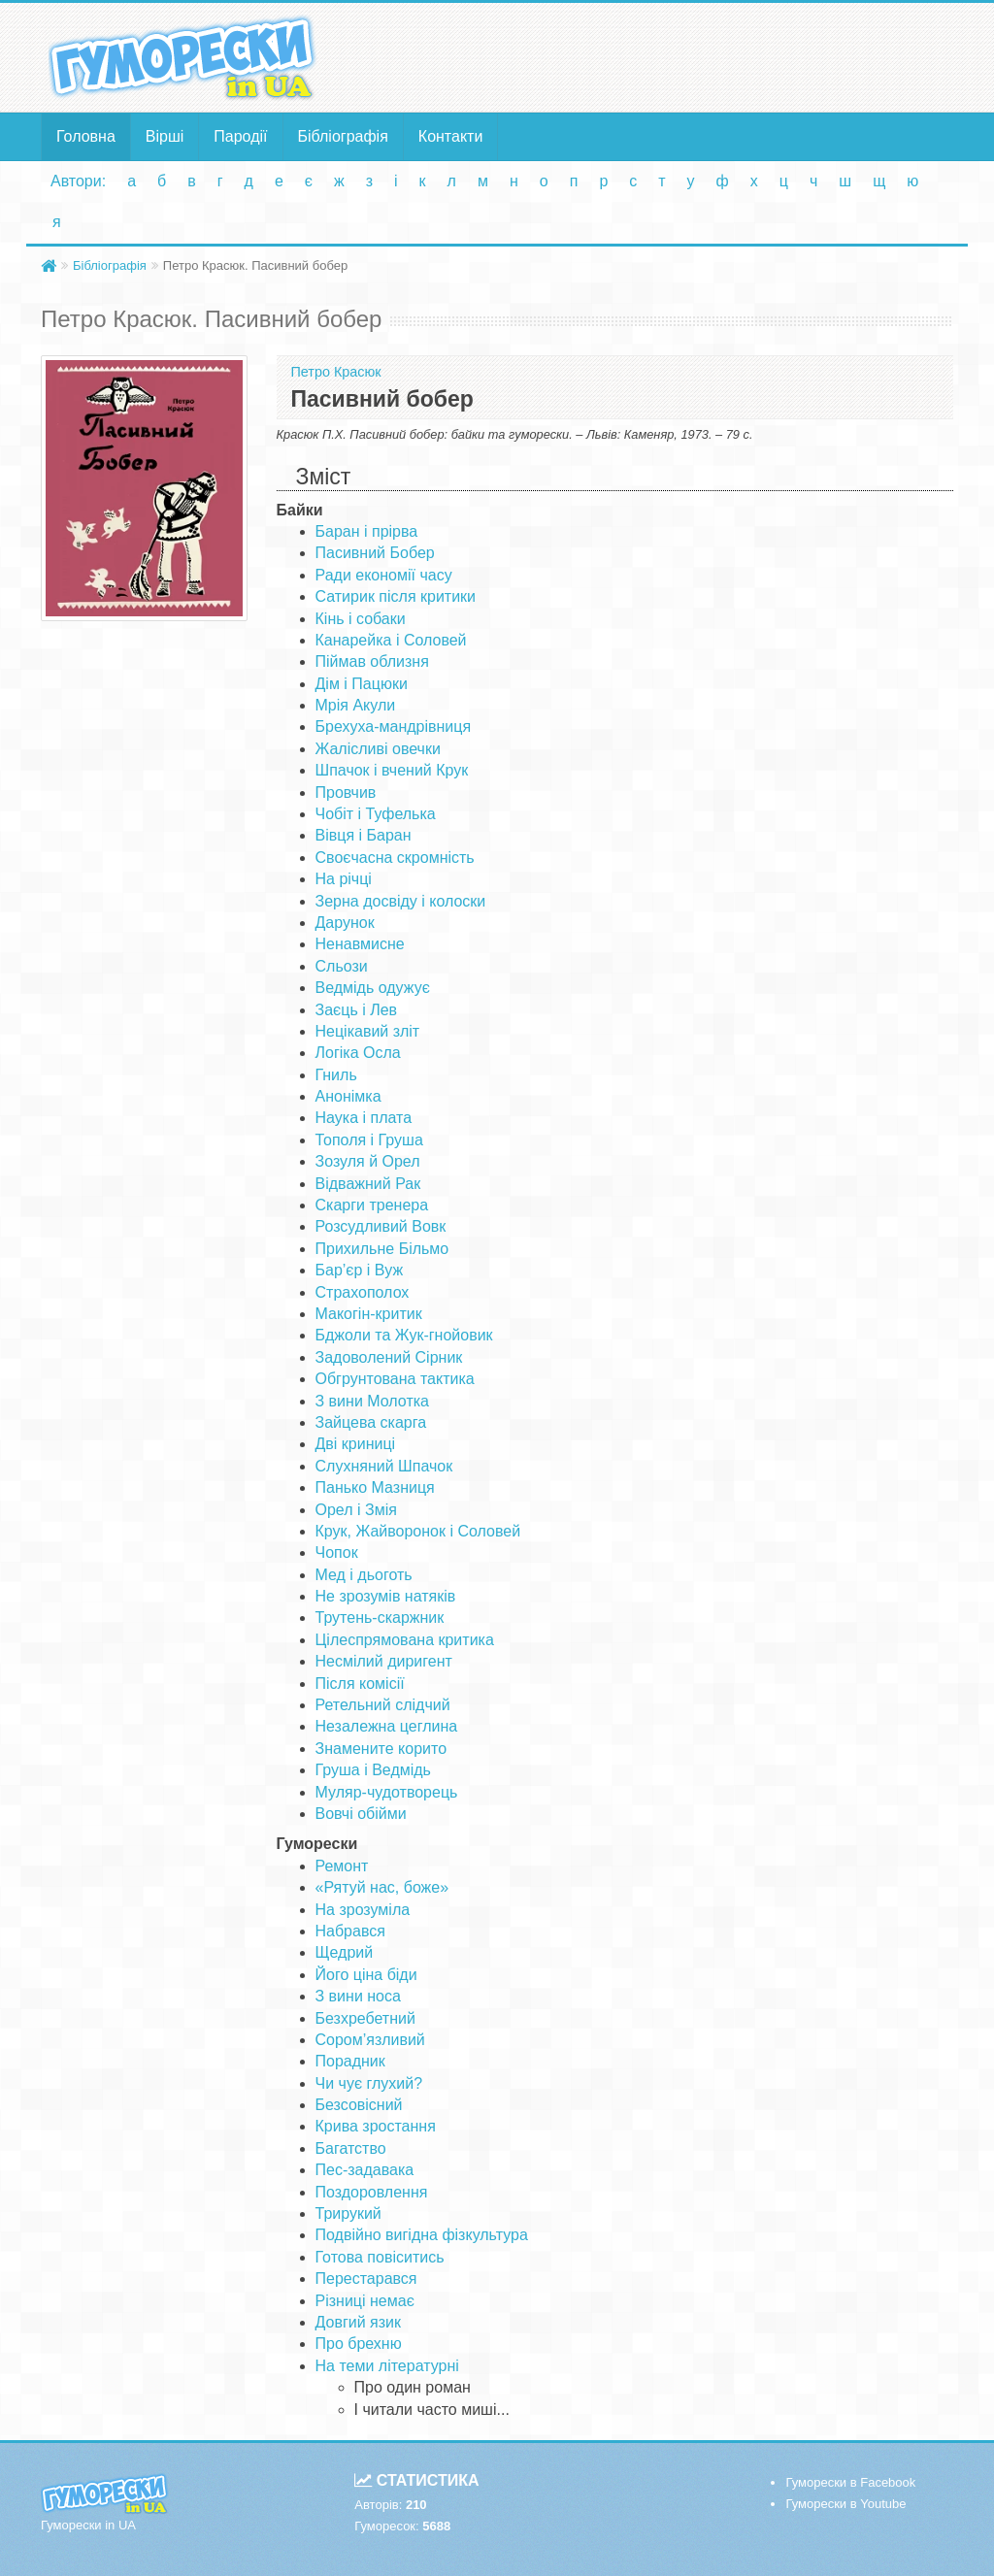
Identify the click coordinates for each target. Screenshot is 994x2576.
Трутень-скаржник (380, 1617)
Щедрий (344, 1952)
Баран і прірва (366, 531)
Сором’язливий (370, 2039)
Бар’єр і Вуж (359, 1270)
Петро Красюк (336, 372)
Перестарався (366, 2278)
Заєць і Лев (356, 1010)
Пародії (240, 136)
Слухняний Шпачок (384, 1466)
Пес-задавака (364, 2170)
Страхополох (362, 1292)
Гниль (336, 1075)
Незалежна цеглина (386, 1726)
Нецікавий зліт (367, 1031)
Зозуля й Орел (367, 1161)
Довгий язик (358, 2322)
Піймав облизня (372, 661)
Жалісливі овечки (378, 749)
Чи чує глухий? (369, 2083)
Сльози (341, 966)
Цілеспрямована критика (404, 1640)
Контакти (450, 136)
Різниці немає (364, 2301)
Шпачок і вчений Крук (392, 770)
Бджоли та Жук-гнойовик (404, 1335)
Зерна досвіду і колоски (400, 901)
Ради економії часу (383, 575)
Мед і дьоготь (364, 1575)
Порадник (350, 2061)
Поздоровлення (371, 2192)
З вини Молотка (372, 1401)
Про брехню (358, 2343)
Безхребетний (365, 2018)
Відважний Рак (368, 1183)
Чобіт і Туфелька (375, 814)
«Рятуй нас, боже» (382, 1887)
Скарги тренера (372, 1205)
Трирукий (348, 2213)
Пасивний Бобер (375, 553)
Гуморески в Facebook (850, 2482)
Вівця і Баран (363, 835)
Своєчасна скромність (395, 857)
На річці (343, 879)
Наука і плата (364, 1117)
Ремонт (342, 1866)
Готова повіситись (380, 2257)
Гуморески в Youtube (845, 2503)
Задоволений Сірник (389, 1357)
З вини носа (358, 1996)
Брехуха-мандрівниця (393, 726)
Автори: (78, 181)
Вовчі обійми (361, 1813)
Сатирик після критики (396, 596)
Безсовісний (359, 2105)
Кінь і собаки (360, 619)
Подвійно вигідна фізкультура (421, 2235)
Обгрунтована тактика (395, 1379)
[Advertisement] (653, 56)
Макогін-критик (368, 1313)
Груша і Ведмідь (373, 1770)
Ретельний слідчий (382, 1705)
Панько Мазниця (375, 1487)
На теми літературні (387, 2366)
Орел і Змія (356, 1510)
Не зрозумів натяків (385, 1596)
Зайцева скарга (371, 1422)
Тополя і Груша (369, 1140)
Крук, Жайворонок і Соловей (418, 1531)
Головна (86, 136)
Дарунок (345, 922)
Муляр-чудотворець (386, 1792)
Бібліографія (343, 136)
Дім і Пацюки (361, 684)
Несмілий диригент (383, 1661)
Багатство (350, 2148)
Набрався (350, 1931)
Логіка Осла (358, 1052)
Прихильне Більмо (382, 1248)
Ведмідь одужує (372, 987)
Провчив (346, 792)
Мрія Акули (355, 705)
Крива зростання (375, 2126)
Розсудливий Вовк (381, 1226)
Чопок (336, 1552)
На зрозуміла (363, 1909)
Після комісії (360, 1683)
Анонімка (348, 1096)
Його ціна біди (366, 1974)
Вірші (165, 136)
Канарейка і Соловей (391, 640)
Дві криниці (355, 1444)
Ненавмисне (360, 944)
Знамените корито (381, 1748)
